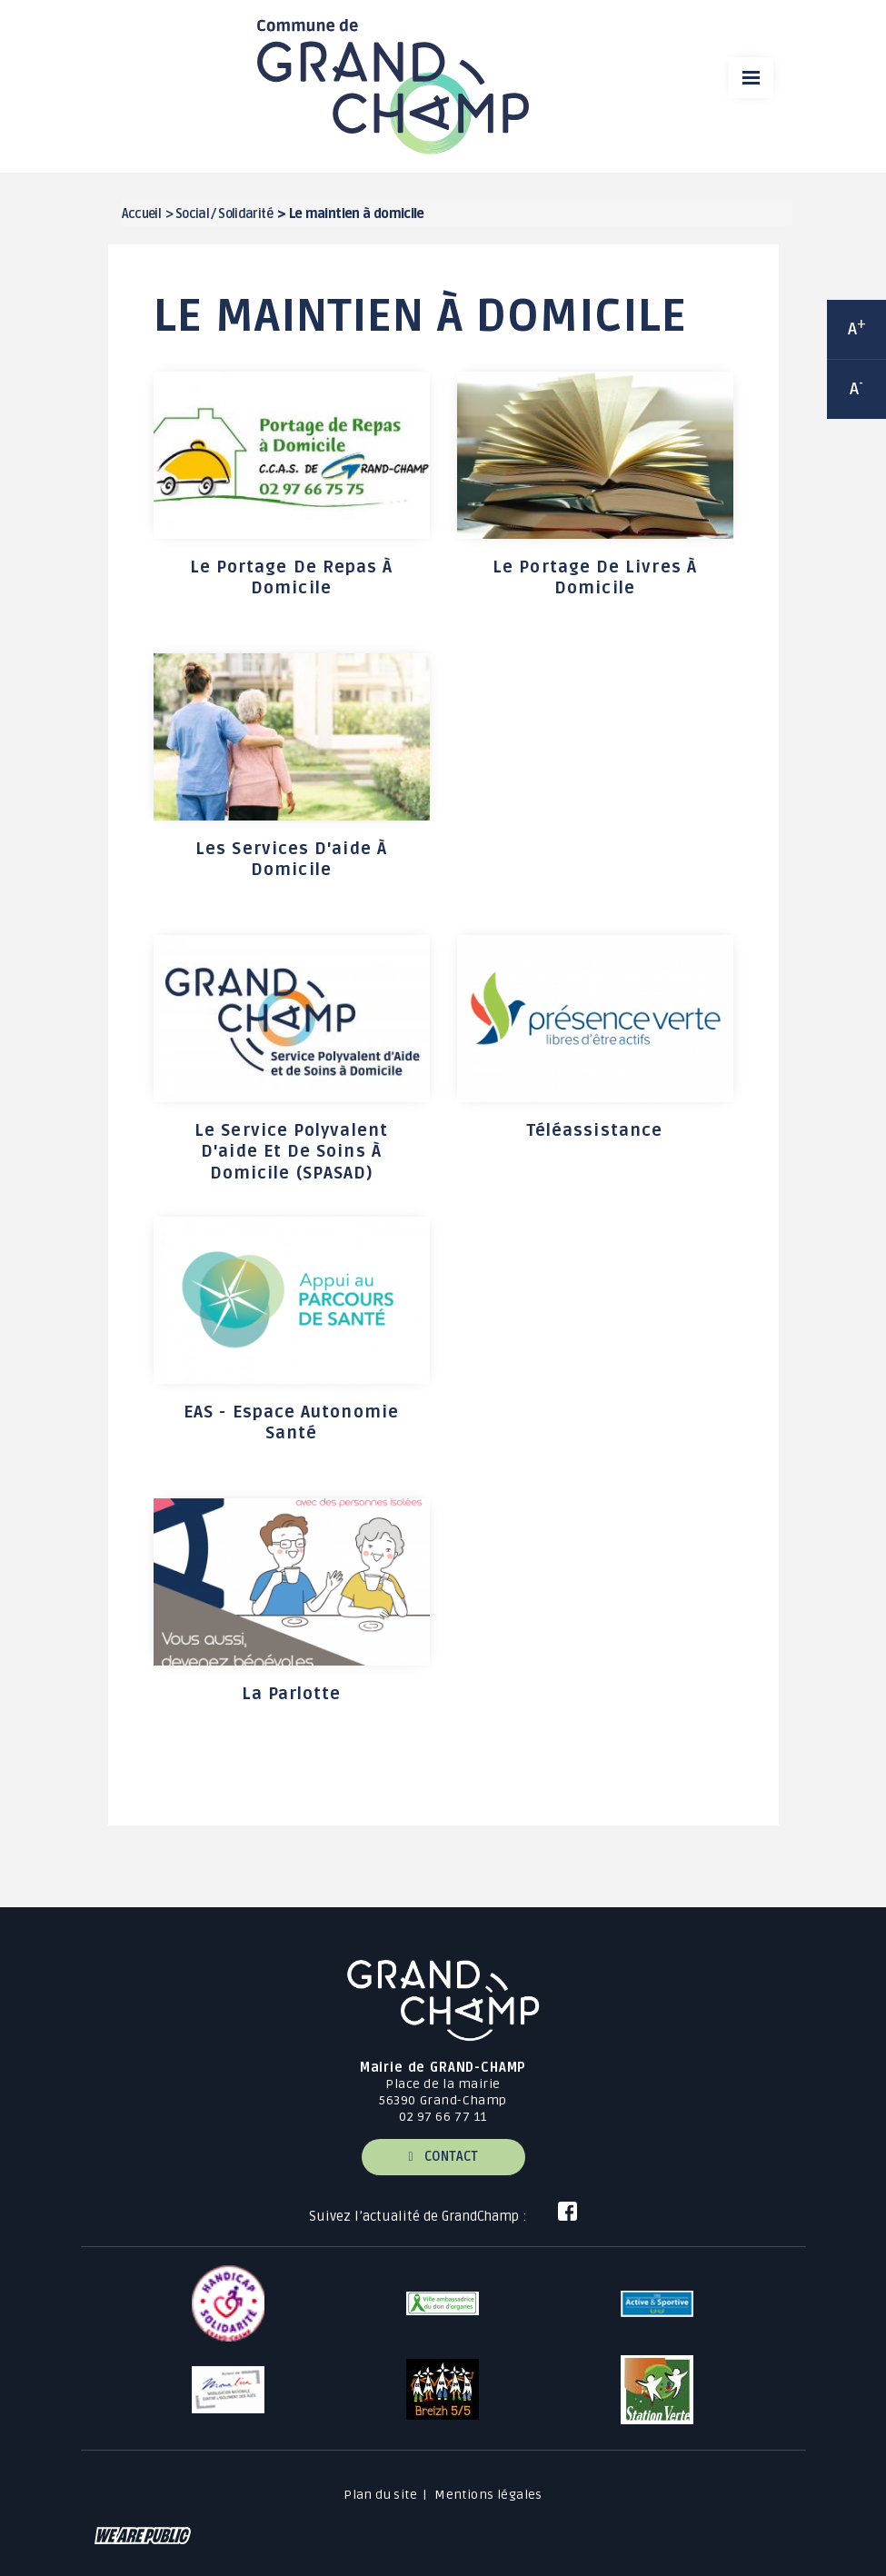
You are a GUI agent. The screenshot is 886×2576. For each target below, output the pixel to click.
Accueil (142, 214)
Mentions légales (488, 2494)
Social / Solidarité (224, 214)
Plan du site (380, 2494)
